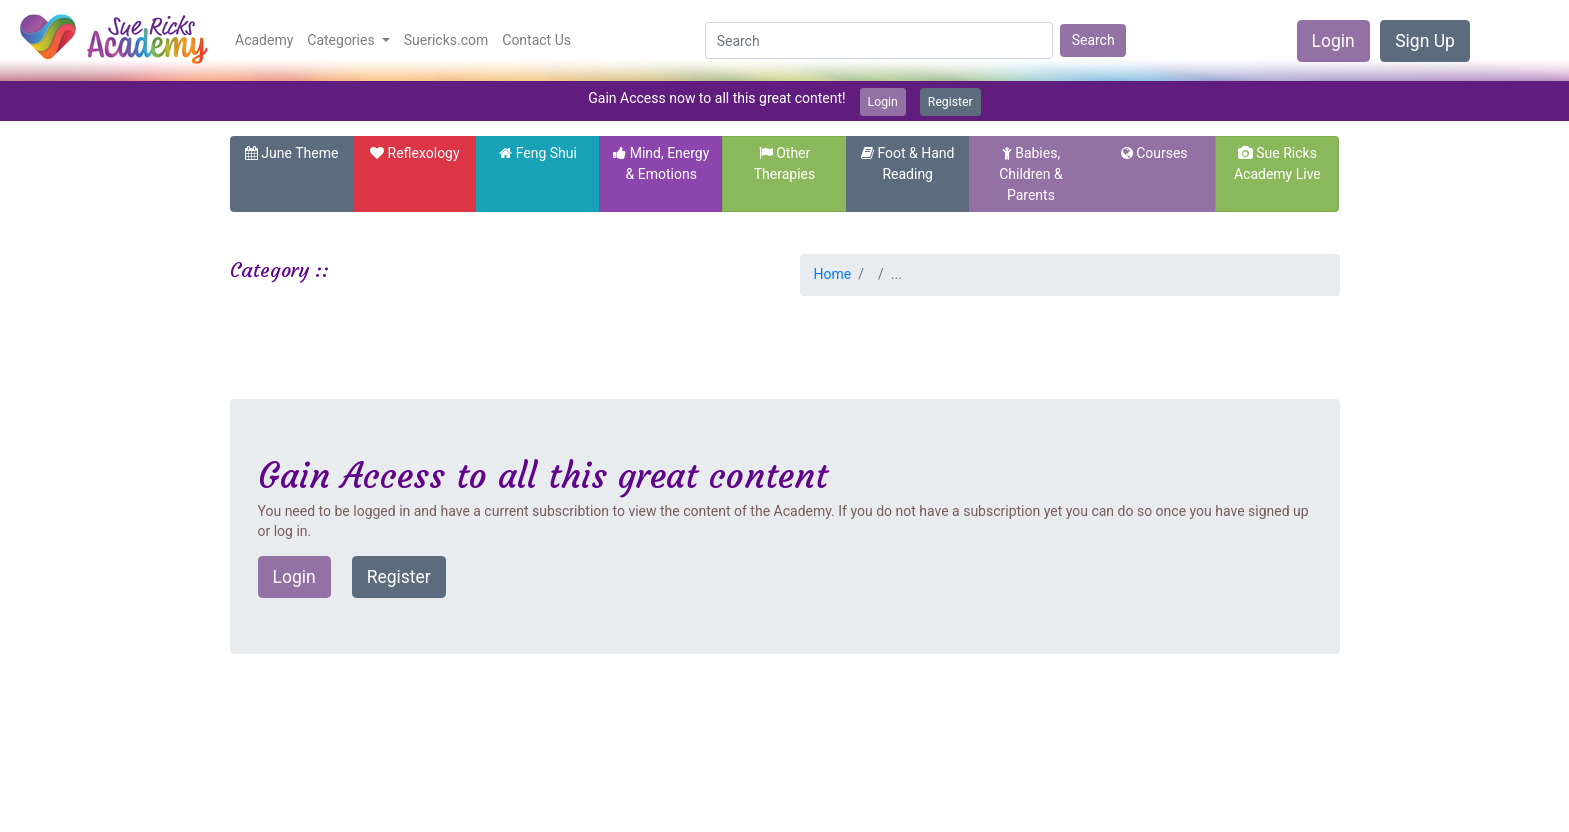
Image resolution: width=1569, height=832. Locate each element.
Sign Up (1425, 41)
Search (1093, 40)
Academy (264, 40)
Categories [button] (342, 40)
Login (1333, 41)
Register (950, 102)
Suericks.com (446, 40)
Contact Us (536, 40)
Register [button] (399, 577)
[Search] (879, 41)
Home (833, 274)
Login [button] (294, 577)
